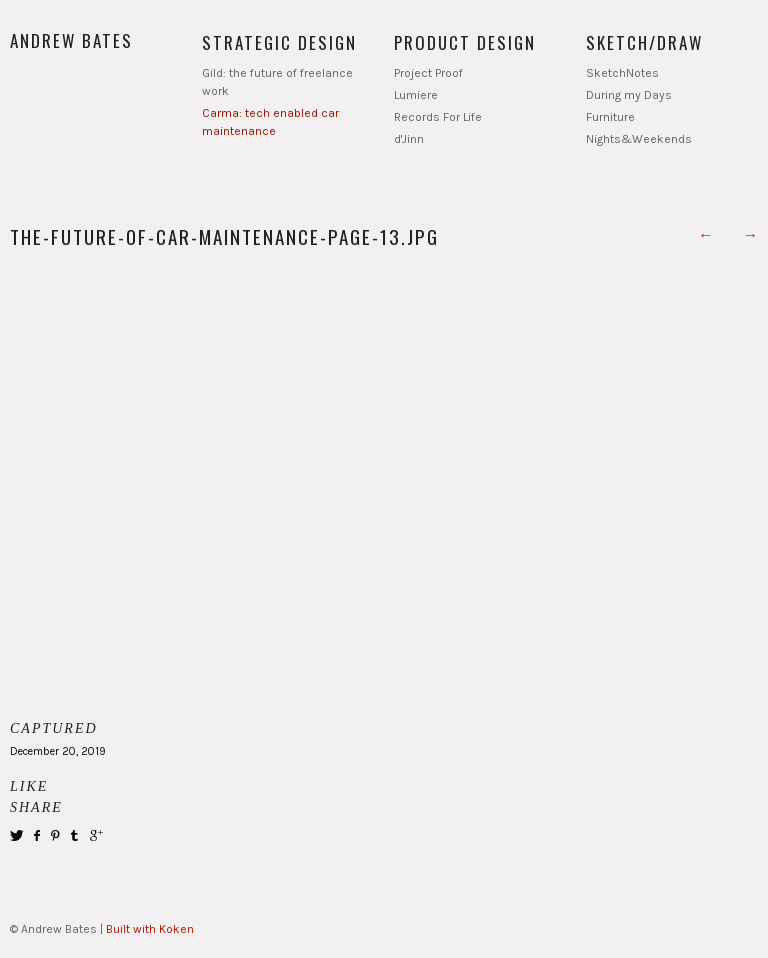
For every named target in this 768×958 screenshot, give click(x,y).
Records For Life (438, 117)
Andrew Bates (71, 40)
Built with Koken (150, 929)
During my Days (629, 95)
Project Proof (428, 73)
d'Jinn (409, 139)
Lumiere (416, 95)
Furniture (610, 117)
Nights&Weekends (639, 139)
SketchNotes (622, 73)
